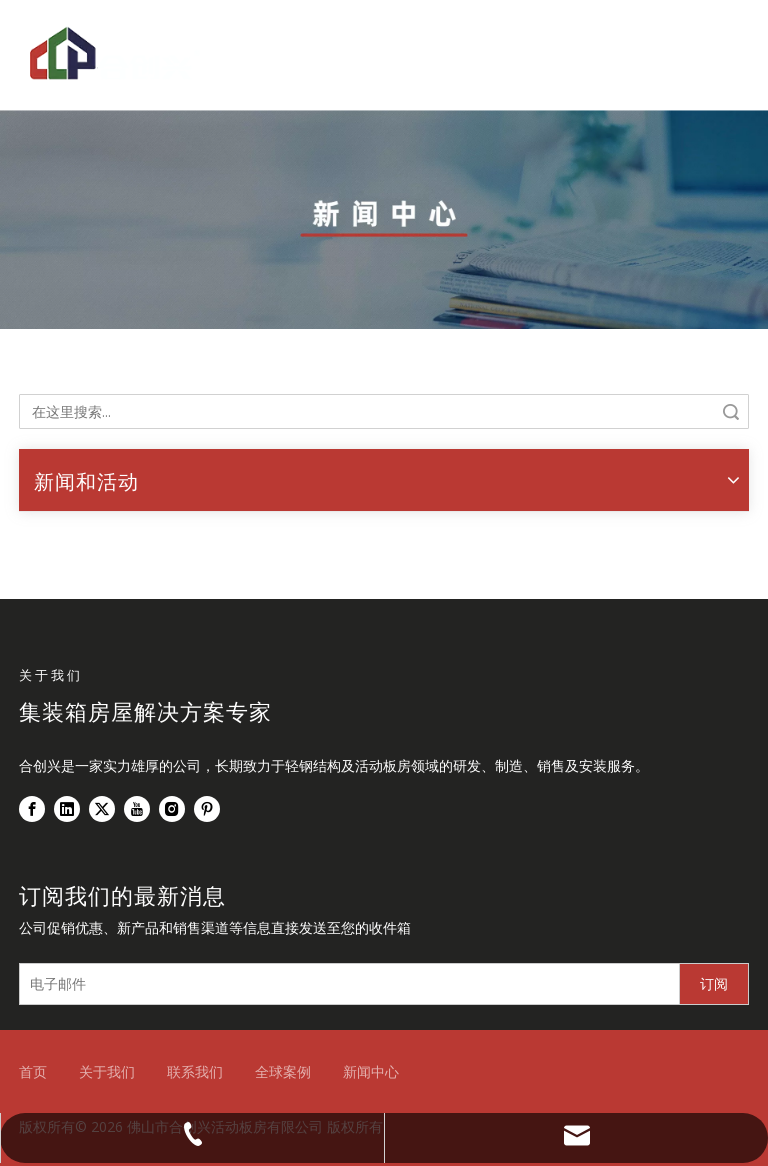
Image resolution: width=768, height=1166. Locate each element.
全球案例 (283, 1071)
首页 (33, 1071)
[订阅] (714, 984)
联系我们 (195, 1071)
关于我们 (107, 1071)
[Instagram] (172, 809)
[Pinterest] (207, 809)
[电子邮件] (345, 984)
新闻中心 (371, 1071)
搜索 (731, 411)
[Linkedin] (67, 809)
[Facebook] (32, 809)
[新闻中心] (384, 219)
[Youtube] (137, 809)
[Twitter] (102, 809)
